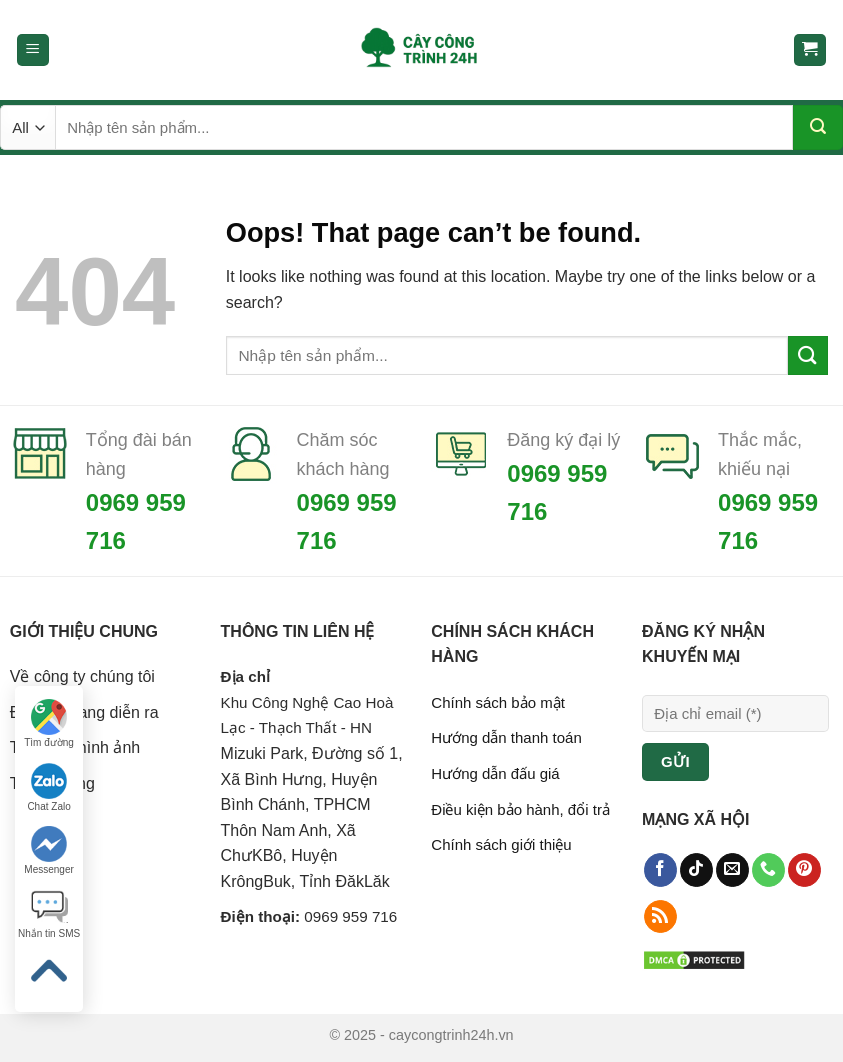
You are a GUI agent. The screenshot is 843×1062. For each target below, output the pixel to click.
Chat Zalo (48, 787)
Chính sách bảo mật (498, 702)
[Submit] (818, 127)
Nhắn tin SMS (49, 914)
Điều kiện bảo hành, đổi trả (520, 809)
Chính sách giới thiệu (501, 844)
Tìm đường (49, 723)
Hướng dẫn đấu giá (495, 773)
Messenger (48, 850)
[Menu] (33, 50)
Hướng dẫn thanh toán (506, 737)
